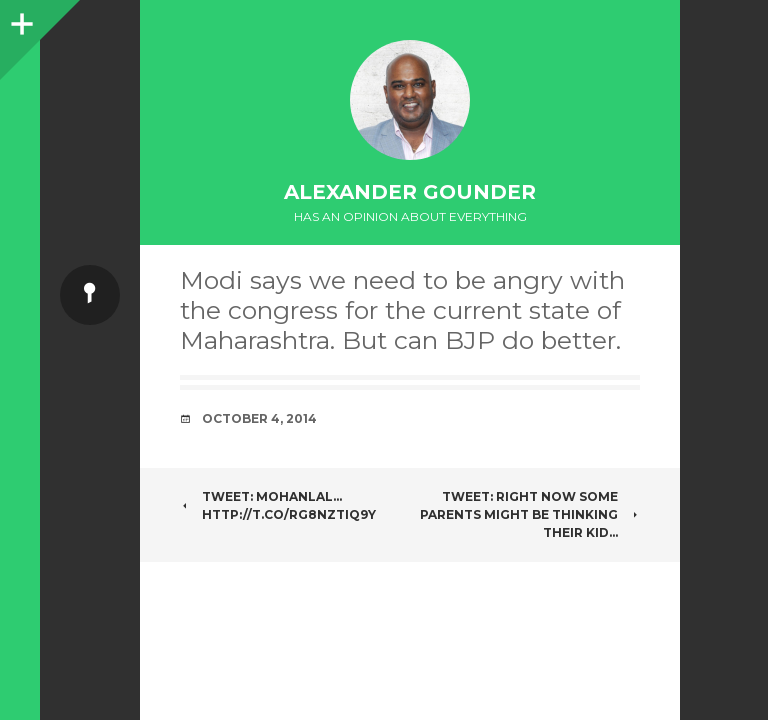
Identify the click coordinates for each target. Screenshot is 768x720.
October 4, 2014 (259, 418)
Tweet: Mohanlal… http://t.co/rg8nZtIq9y (278, 505)
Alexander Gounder (410, 192)
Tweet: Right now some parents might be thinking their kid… (530, 514)
